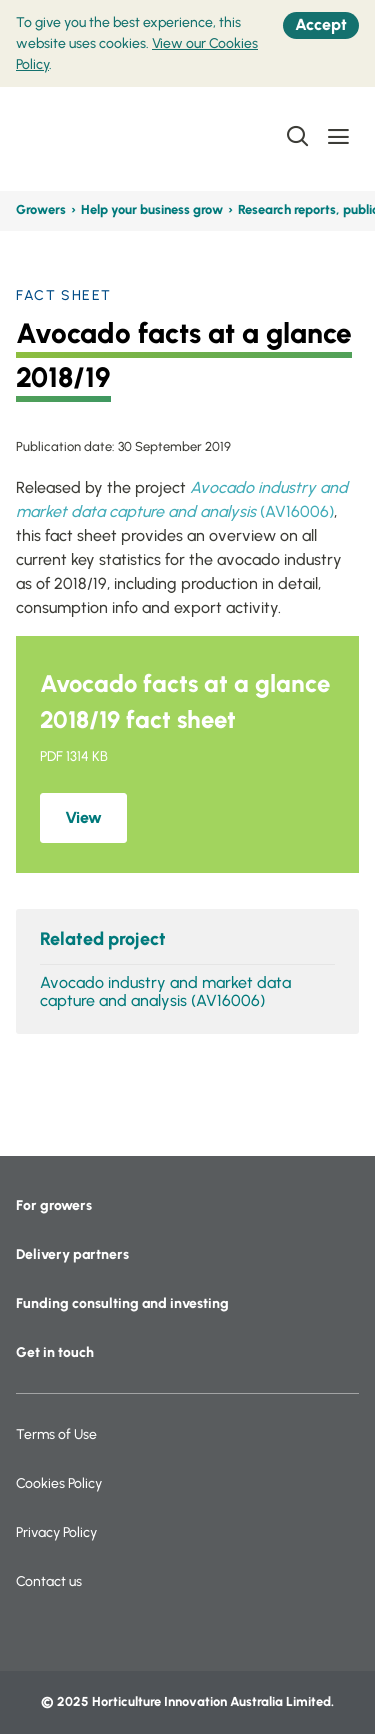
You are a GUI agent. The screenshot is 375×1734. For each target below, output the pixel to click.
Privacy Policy (56, 1532)
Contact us (49, 1581)
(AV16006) (297, 511)
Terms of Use (56, 1434)
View (83, 817)
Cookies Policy (59, 1483)
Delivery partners (72, 1254)
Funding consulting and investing (122, 1303)
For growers (54, 1205)
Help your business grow (152, 209)
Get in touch (55, 1352)
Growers (41, 209)
